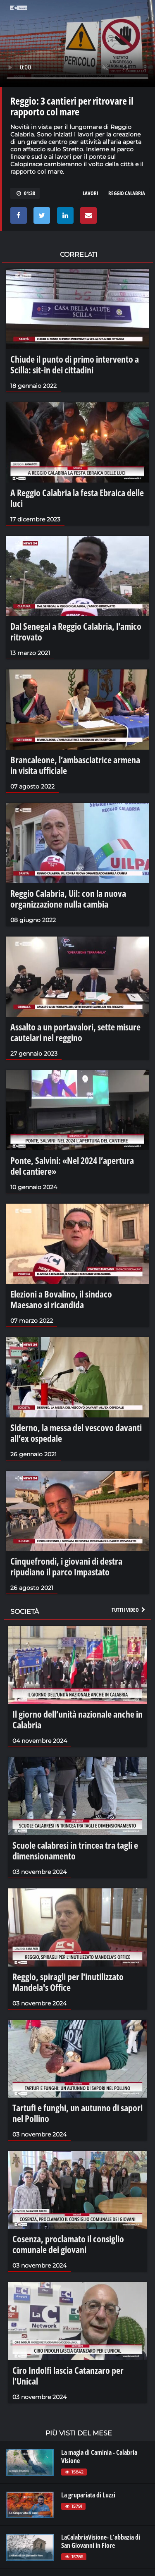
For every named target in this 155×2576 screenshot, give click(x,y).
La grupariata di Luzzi (88, 2495)
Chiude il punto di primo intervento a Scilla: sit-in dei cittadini (74, 364)
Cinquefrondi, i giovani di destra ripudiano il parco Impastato (66, 1566)
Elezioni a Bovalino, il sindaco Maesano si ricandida (61, 1299)
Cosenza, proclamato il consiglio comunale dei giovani (68, 2244)
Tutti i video (129, 1609)
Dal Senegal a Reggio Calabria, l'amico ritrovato (75, 631)
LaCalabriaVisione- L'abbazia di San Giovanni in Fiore (100, 2541)
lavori (90, 193)
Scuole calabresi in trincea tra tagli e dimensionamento (75, 1850)
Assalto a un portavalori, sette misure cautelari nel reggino (75, 1032)
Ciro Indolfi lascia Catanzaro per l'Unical (68, 2375)
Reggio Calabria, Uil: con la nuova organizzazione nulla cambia (68, 898)
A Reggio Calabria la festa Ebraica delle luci (77, 497)
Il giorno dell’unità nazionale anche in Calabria (77, 1719)
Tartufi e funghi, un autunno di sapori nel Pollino (77, 2112)
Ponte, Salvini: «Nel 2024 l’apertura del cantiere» (72, 1165)
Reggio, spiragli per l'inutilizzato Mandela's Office (68, 1981)
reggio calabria (126, 193)
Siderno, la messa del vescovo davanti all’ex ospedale (76, 1432)
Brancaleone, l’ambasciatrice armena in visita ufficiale (75, 765)
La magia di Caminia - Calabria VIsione (99, 2456)
